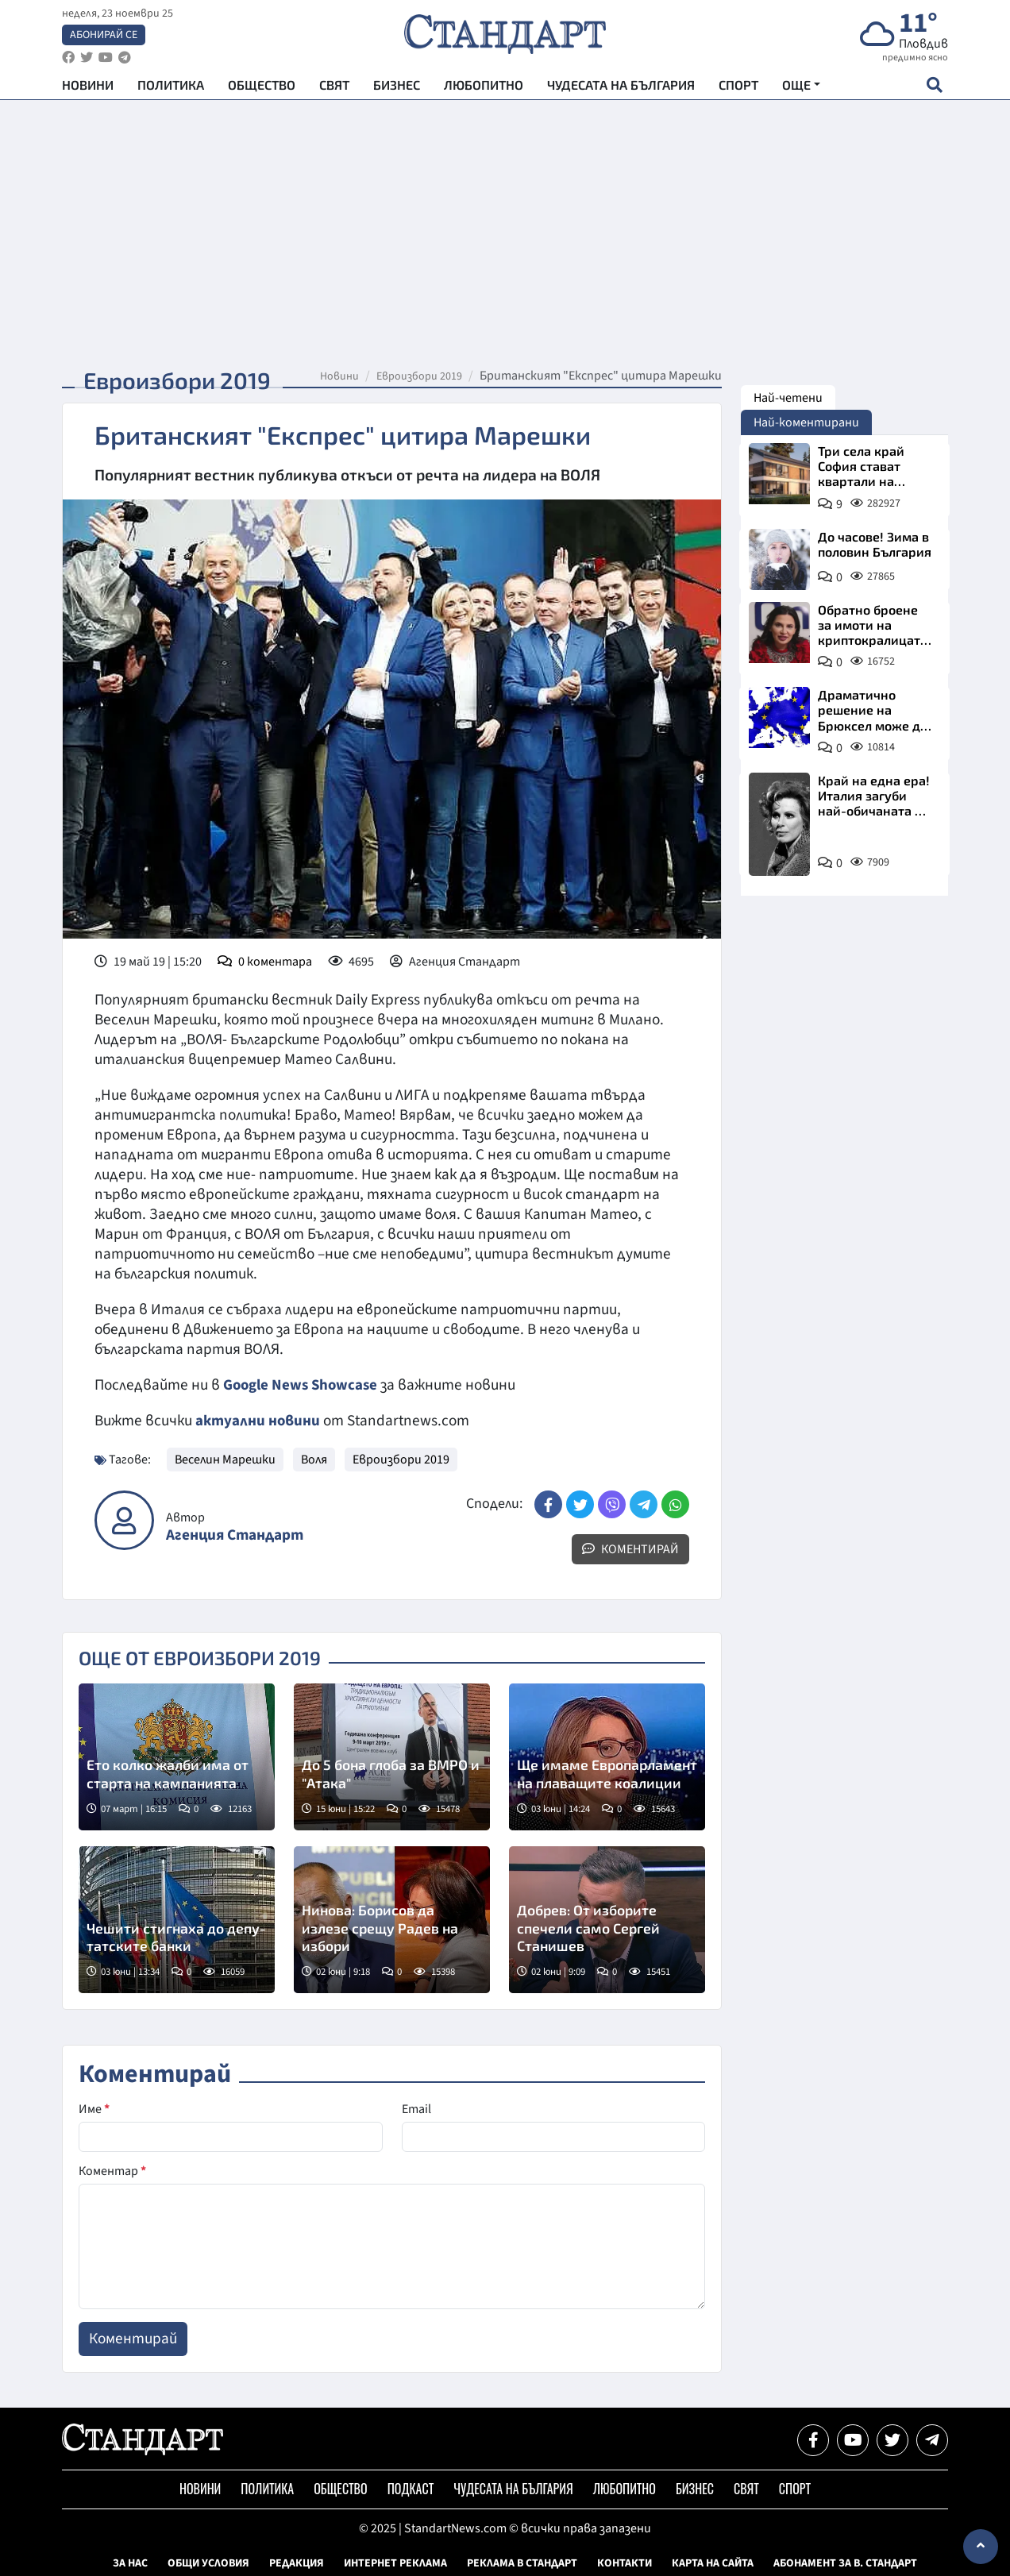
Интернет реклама (395, 2562)
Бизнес (396, 87)
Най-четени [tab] (788, 398)
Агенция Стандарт (234, 1534)
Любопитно (483, 87)
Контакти (624, 2562)
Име (94, 2108)
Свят (334, 87)
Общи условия (208, 2562)
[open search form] (934, 88)
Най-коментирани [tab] (806, 422)
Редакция (296, 2562)
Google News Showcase (302, 1385)
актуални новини (258, 1420)
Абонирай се (103, 36)
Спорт (738, 87)
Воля (314, 1458)
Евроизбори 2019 (419, 376)
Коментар (112, 2170)
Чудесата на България (621, 87)
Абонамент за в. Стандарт (845, 2562)
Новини (88, 87)
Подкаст (410, 2487)
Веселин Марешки (225, 1458)
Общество (261, 87)
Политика (170, 87)
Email (416, 2108)
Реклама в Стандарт (522, 2562)
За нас (130, 2562)
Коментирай (630, 1548)
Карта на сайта (713, 2562)
